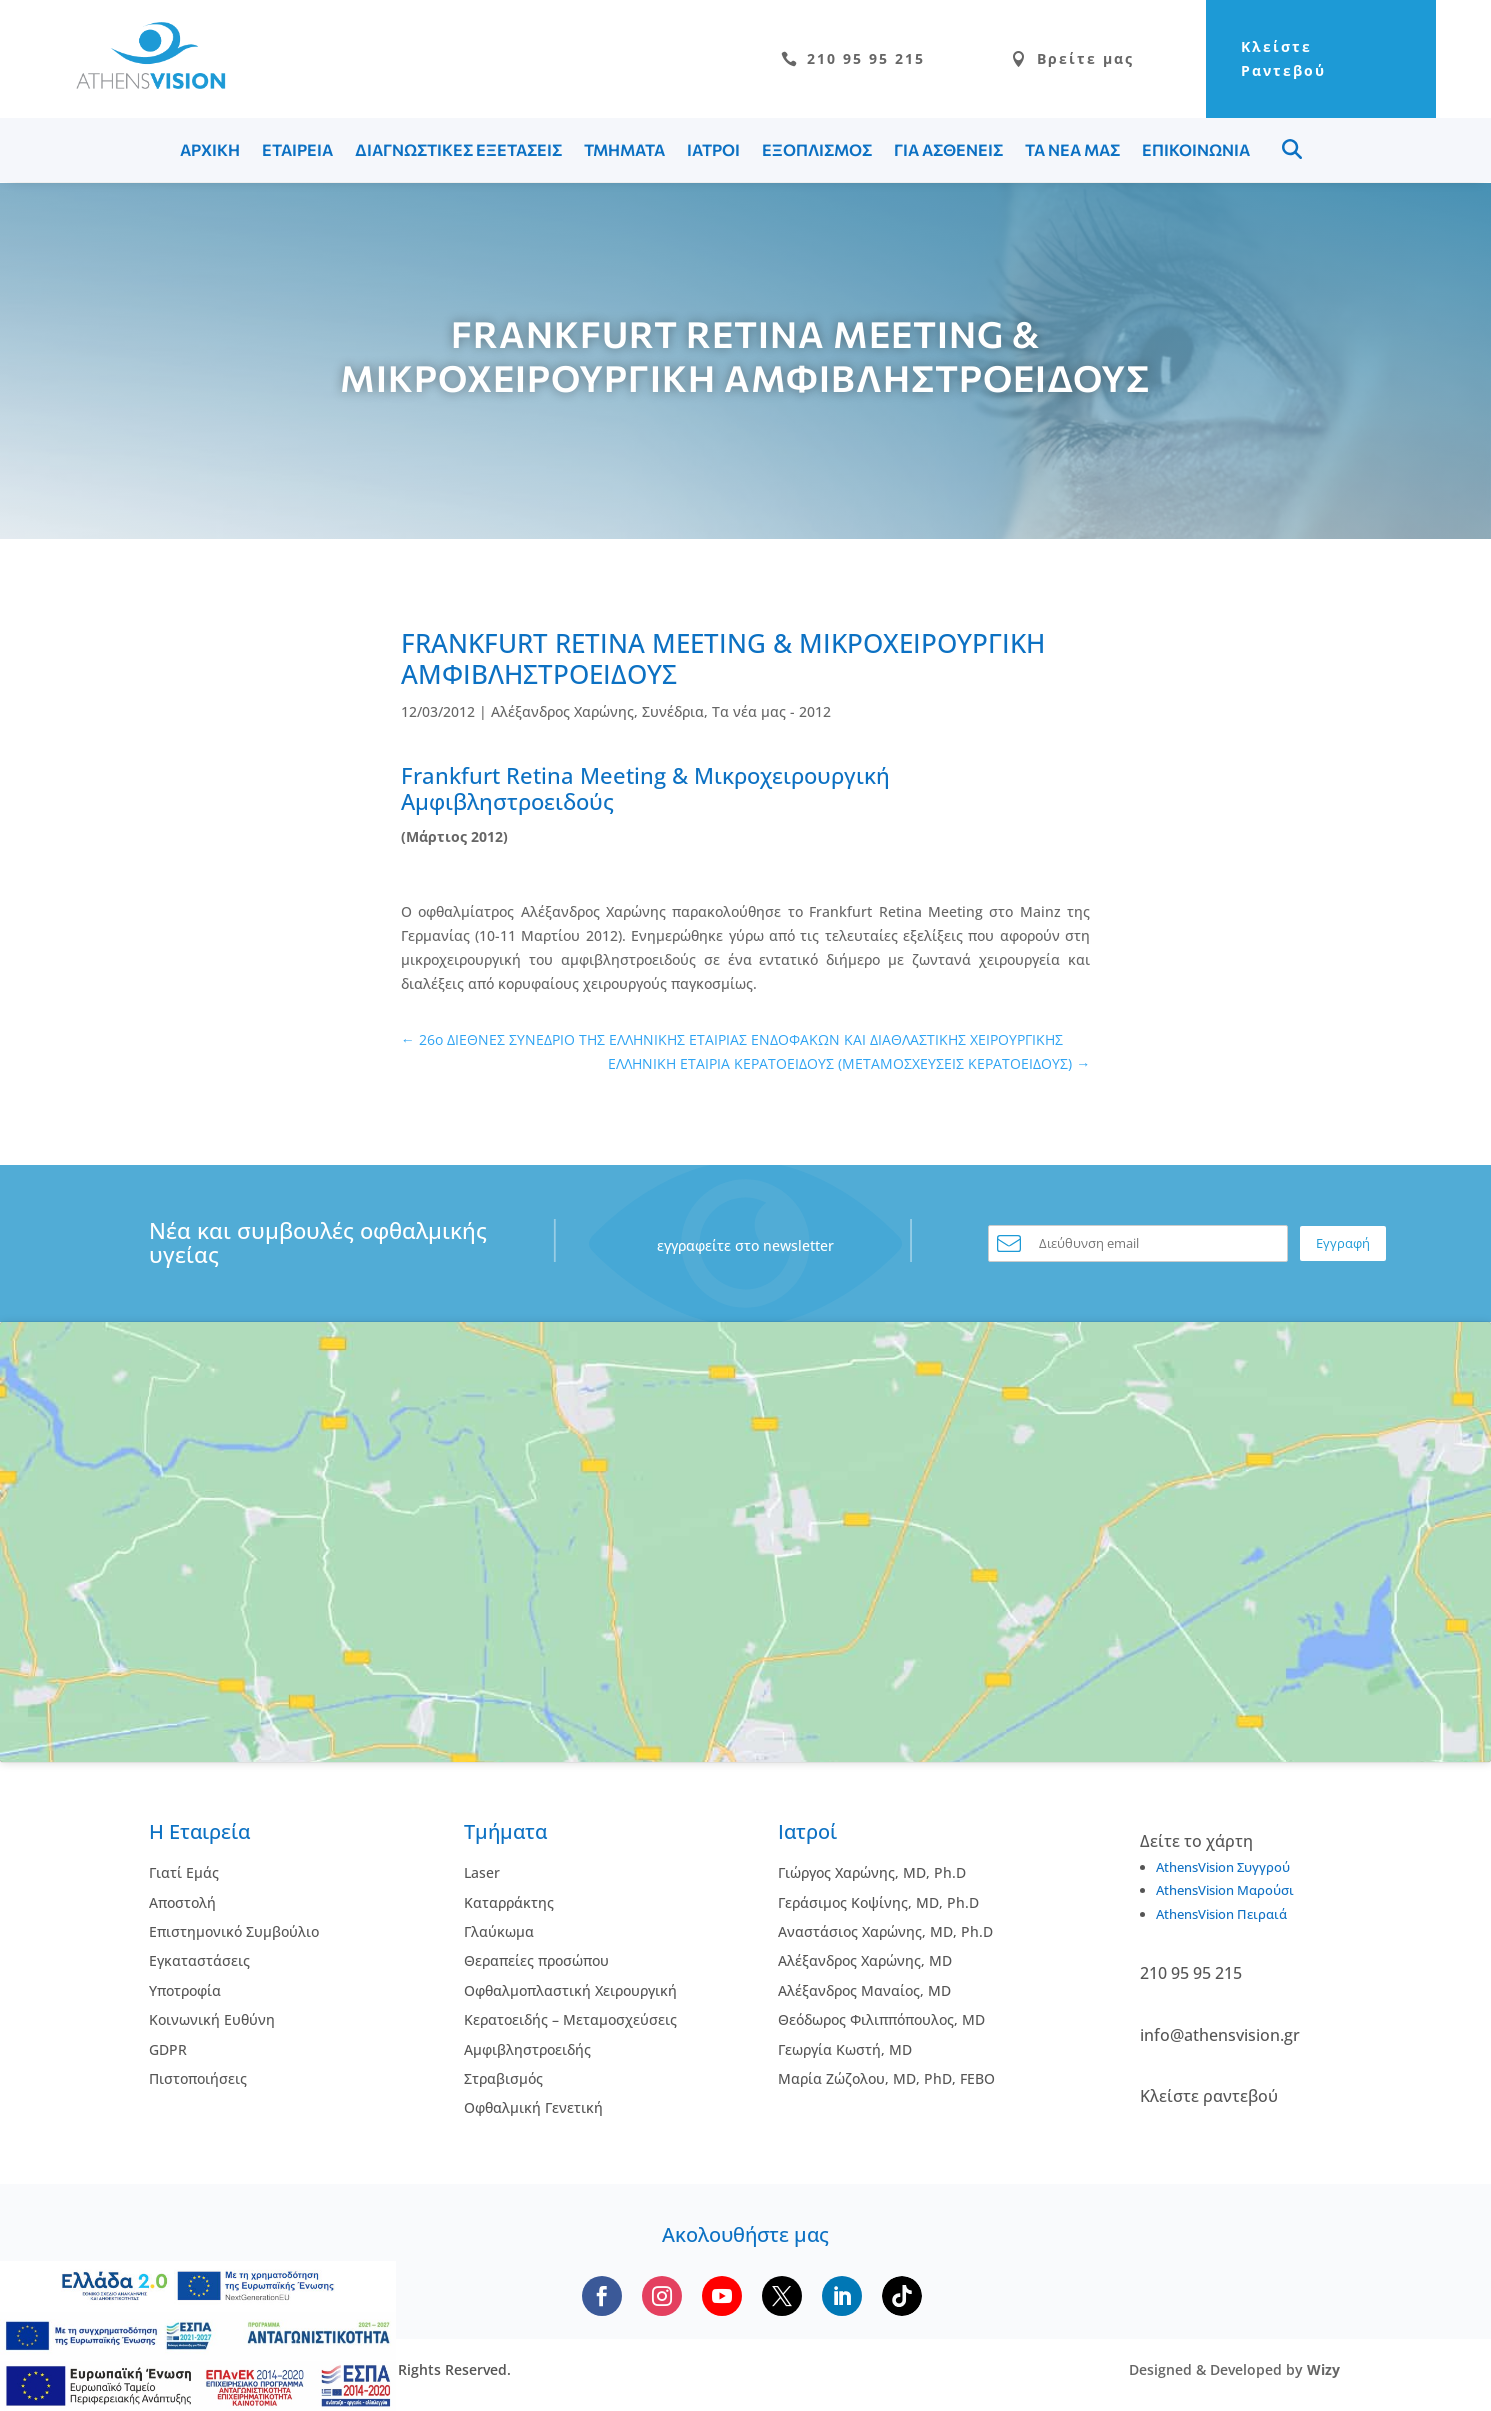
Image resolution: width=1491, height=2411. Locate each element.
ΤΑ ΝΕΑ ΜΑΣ (1072, 149)
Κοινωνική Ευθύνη (212, 2019)
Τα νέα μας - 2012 (771, 711)
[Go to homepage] (141, 83)
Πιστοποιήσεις (198, 2078)
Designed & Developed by (1234, 2369)
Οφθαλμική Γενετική (533, 2107)
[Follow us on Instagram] (662, 2296)
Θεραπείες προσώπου (536, 1960)
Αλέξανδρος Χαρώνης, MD (865, 1960)
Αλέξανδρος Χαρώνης (562, 711)
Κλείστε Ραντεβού (1283, 58)
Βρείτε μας (1072, 58)
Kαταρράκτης (509, 1902)
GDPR (168, 2049)
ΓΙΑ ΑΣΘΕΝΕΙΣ (948, 149)
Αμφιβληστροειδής (527, 2049)
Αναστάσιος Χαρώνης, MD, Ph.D (885, 1931)
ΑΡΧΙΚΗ (210, 149)
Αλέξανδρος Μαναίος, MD (864, 1990)
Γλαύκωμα (499, 1931)
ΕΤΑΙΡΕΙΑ (297, 149)
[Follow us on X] (782, 2296)
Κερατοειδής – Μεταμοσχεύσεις (570, 2019)
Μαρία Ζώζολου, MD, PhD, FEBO (886, 2078)
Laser (482, 1872)
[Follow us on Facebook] (602, 2296)
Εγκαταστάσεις (199, 1960)
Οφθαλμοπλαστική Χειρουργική (570, 1990)
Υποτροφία (185, 1990)
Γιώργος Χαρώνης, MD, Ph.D (872, 1872)
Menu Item (1292, 149)
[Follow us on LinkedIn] (842, 2296)
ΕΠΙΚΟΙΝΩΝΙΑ (1196, 149)
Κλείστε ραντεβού (1209, 2096)
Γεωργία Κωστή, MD (845, 2049)
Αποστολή (182, 1902)
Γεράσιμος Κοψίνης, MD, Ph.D (878, 1902)
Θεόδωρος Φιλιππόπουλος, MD (881, 2019)
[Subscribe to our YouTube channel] (722, 2296)
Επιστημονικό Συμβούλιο (234, 1931)
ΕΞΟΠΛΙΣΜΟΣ (817, 149)
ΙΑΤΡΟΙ (713, 149)
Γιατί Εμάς (184, 1872)
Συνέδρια (673, 711)
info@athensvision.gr (1220, 2035)
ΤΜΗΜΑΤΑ (624, 149)
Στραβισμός (503, 2078)
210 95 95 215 (853, 58)
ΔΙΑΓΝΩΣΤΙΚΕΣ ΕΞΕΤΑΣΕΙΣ (458, 149)
